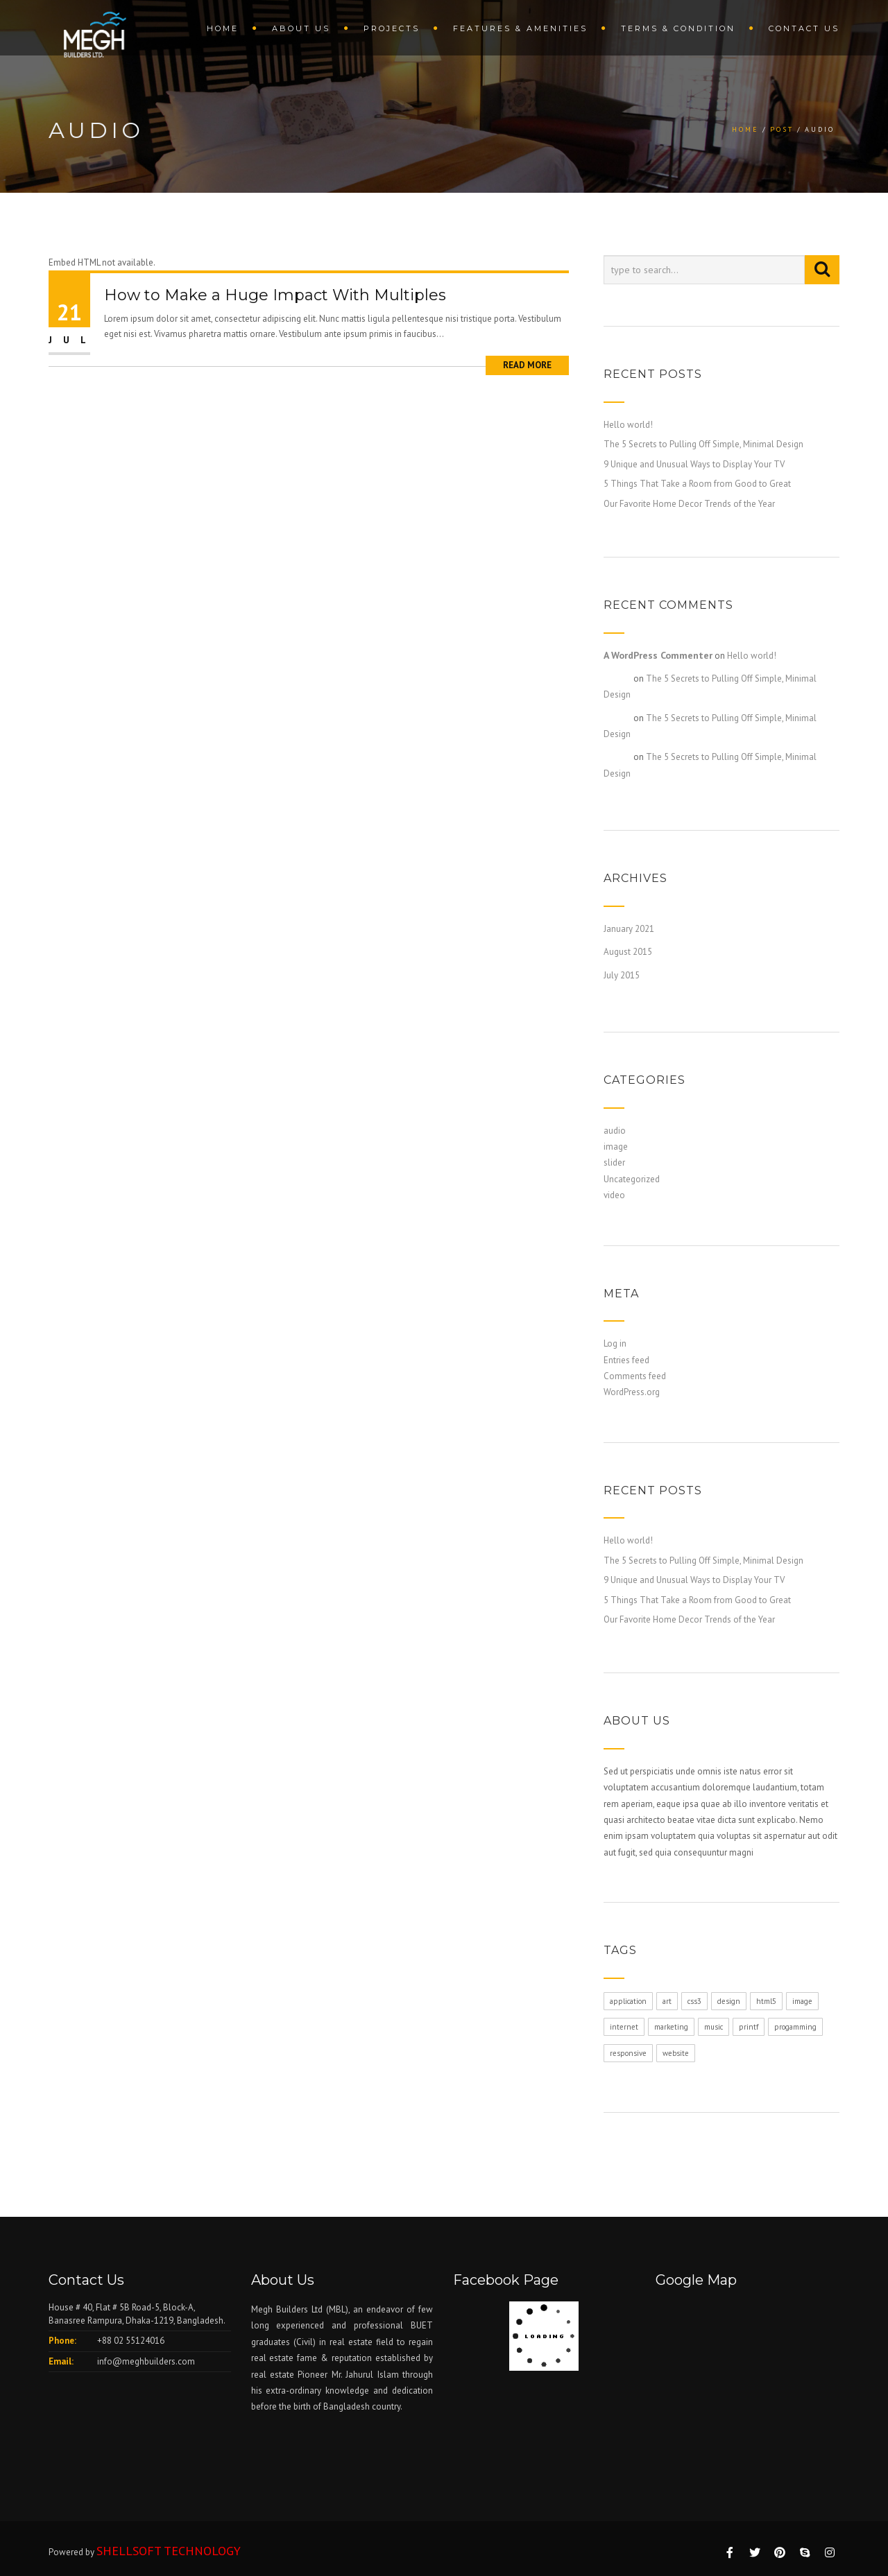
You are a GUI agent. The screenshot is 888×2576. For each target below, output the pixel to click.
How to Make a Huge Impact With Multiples (275, 295)
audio (615, 1130)
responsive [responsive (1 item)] (628, 2053)
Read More (527, 365)
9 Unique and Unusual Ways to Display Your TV (694, 464)
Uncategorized (632, 1179)
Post (782, 129)
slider (614, 1162)
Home (223, 28)
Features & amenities (520, 28)
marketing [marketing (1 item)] (671, 2027)
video (614, 1195)
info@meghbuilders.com (146, 2361)
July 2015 (622, 975)
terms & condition (678, 28)
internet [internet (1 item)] (624, 2027)
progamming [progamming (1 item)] (795, 2027)
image (616, 1146)
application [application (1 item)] (628, 2001)
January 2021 (629, 929)
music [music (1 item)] (713, 2027)
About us (301, 28)
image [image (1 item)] (802, 2001)
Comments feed (635, 1376)
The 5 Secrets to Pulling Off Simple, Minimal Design (703, 444)
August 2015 (628, 952)
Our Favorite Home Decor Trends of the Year (689, 504)
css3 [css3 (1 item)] (694, 2001)
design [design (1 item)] (728, 2001)
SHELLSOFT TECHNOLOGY (168, 2551)
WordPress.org (632, 1392)
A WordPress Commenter (658, 655)
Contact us (804, 28)
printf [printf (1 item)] (748, 2027)
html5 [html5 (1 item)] (766, 2001)
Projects (392, 28)
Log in (615, 1343)
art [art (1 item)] (667, 2001)
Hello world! (628, 425)
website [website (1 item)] (676, 2053)
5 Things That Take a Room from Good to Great (697, 484)
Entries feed (626, 1360)
